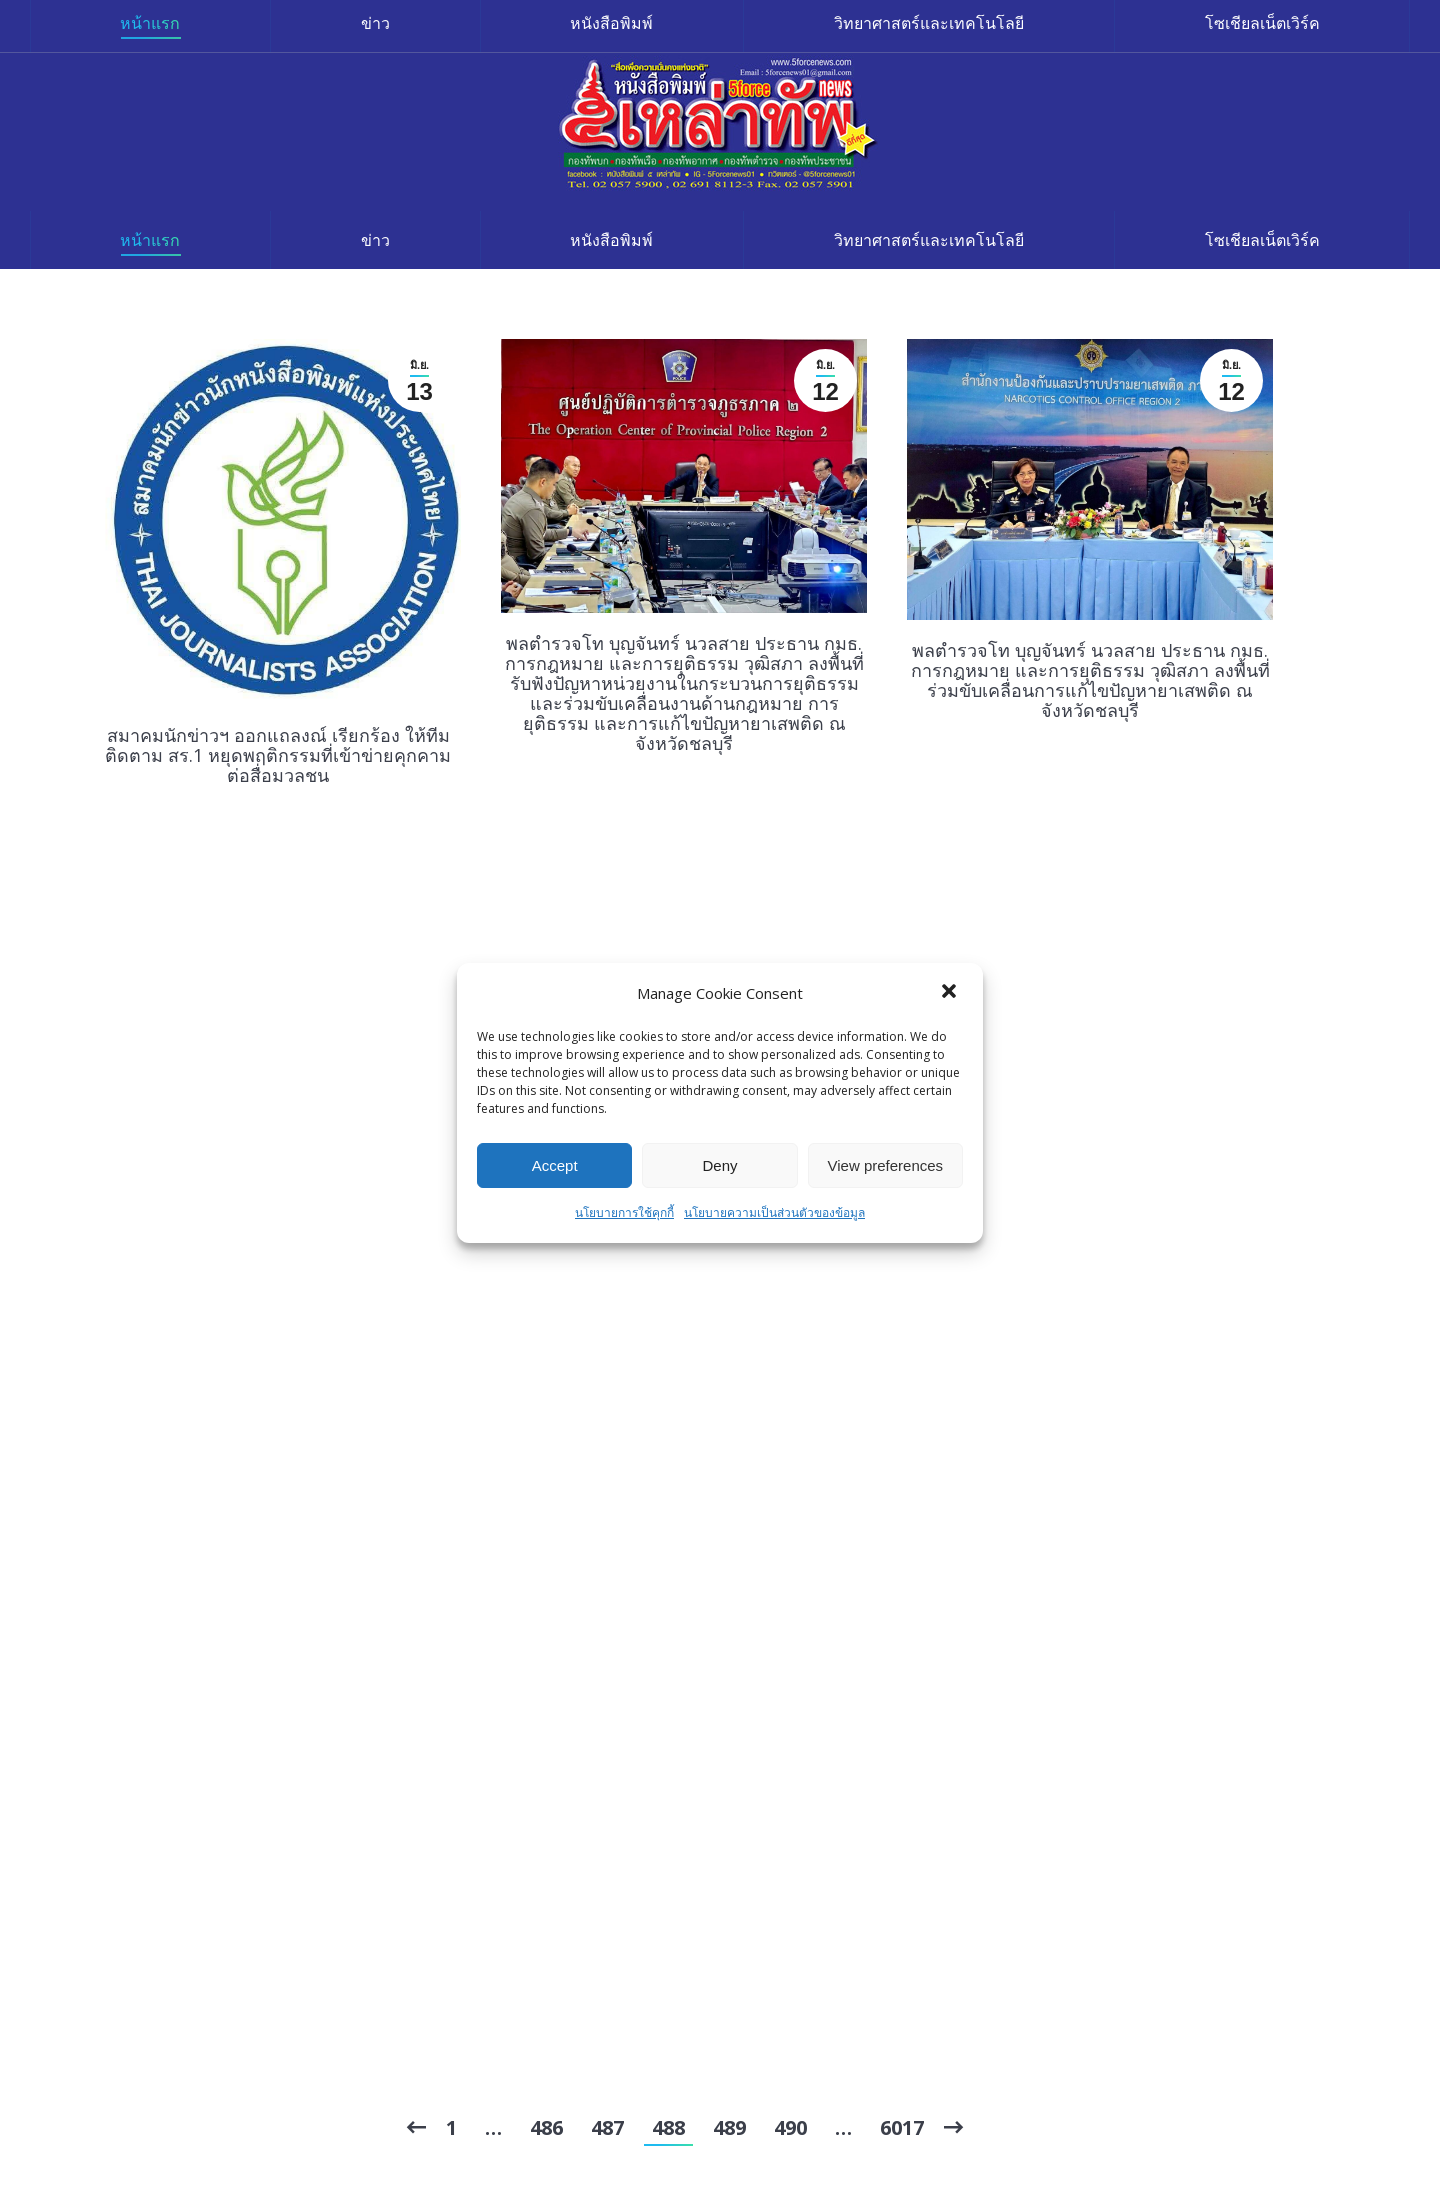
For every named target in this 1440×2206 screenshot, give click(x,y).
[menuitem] (150, 240)
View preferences (886, 1165)
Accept (555, 1165)
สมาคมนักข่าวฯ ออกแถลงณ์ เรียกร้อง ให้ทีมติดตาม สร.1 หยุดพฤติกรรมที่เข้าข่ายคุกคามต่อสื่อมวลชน (278, 755)
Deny (719, 1165)
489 (729, 2127)
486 (546, 2127)
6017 (902, 2127)
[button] (951, 993)
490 (790, 2127)
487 (607, 2127)
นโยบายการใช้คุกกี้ (624, 1212)
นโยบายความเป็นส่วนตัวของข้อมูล (774, 1212)
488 (668, 2127)
